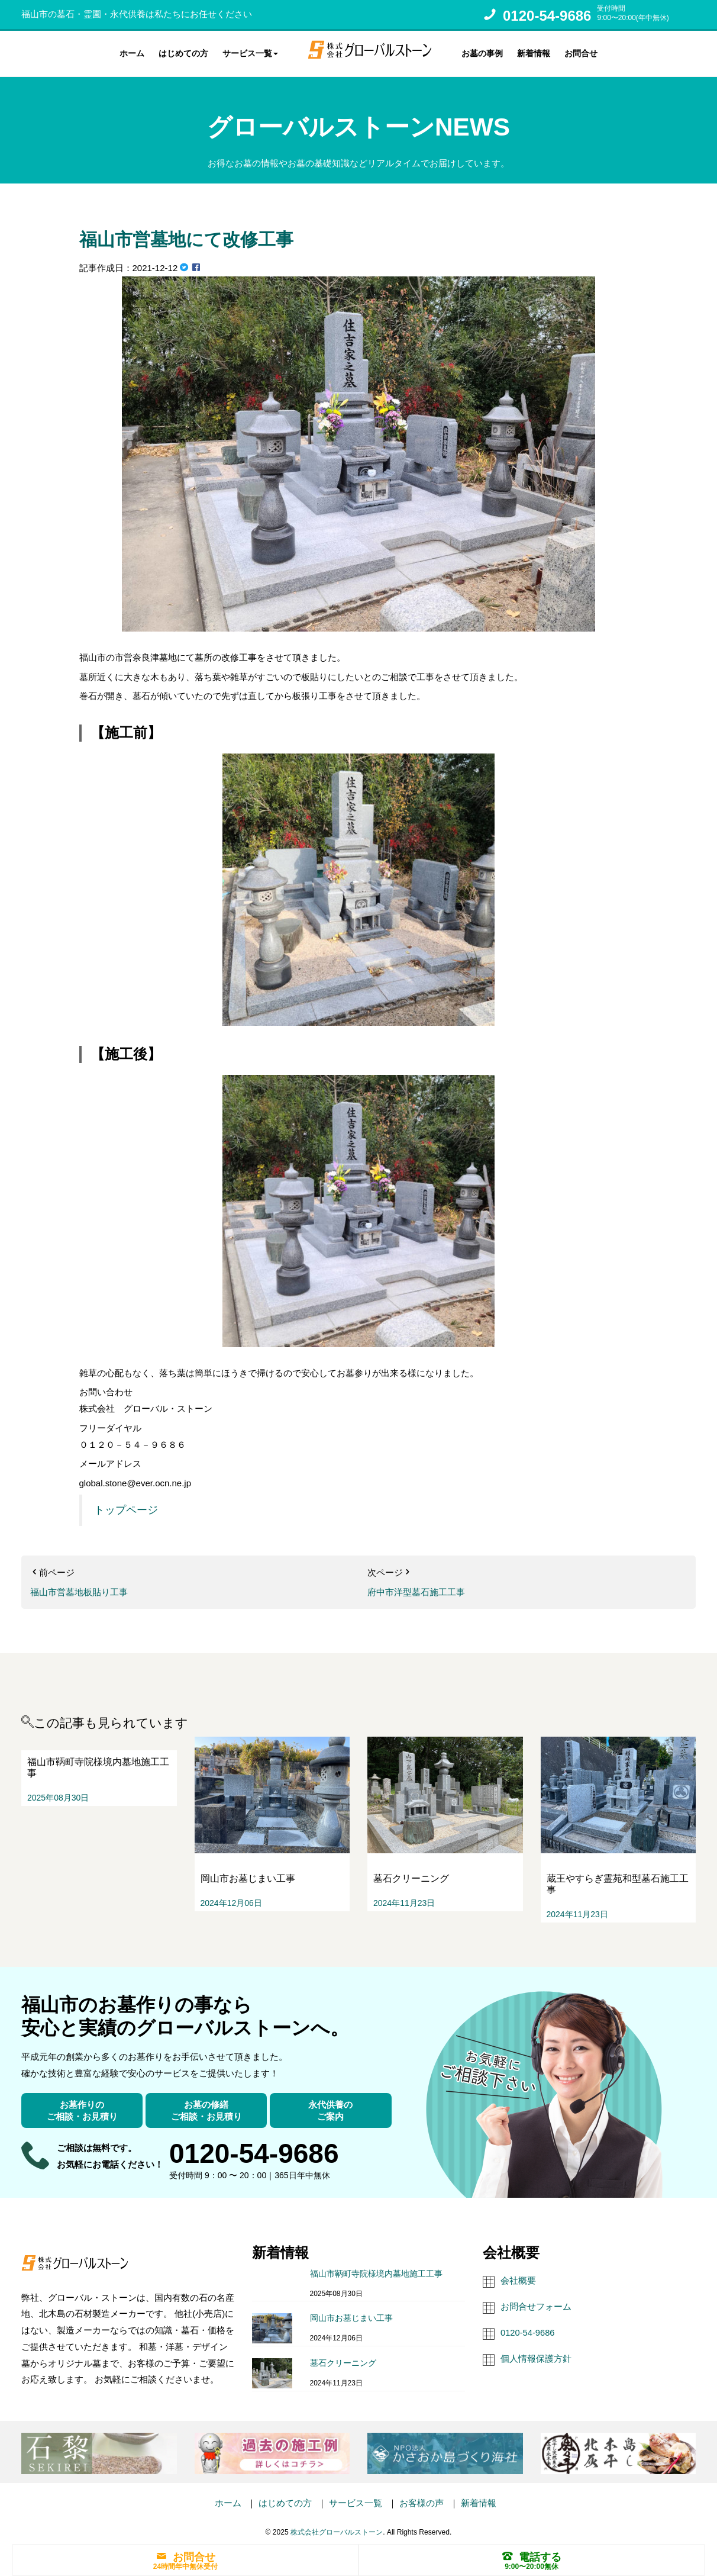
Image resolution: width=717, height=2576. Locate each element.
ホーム (132, 52)
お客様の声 (421, 2501)
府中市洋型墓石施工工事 (416, 1590)
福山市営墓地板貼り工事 (79, 1590)
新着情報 (533, 52)
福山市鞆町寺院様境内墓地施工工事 (376, 2271)
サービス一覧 (355, 2501)
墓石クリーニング (343, 2361)
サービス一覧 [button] (250, 52)
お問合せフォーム (535, 2305)
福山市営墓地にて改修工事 (193, 237)
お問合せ (581, 52)
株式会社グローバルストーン (336, 2530)
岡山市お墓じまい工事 (351, 2316)
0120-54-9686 (547, 16)
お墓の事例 (482, 52)
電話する (531, 2556)
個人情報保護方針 (535, 2357)
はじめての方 (183, 52)
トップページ (126, 1509)
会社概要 (518, 2279)
